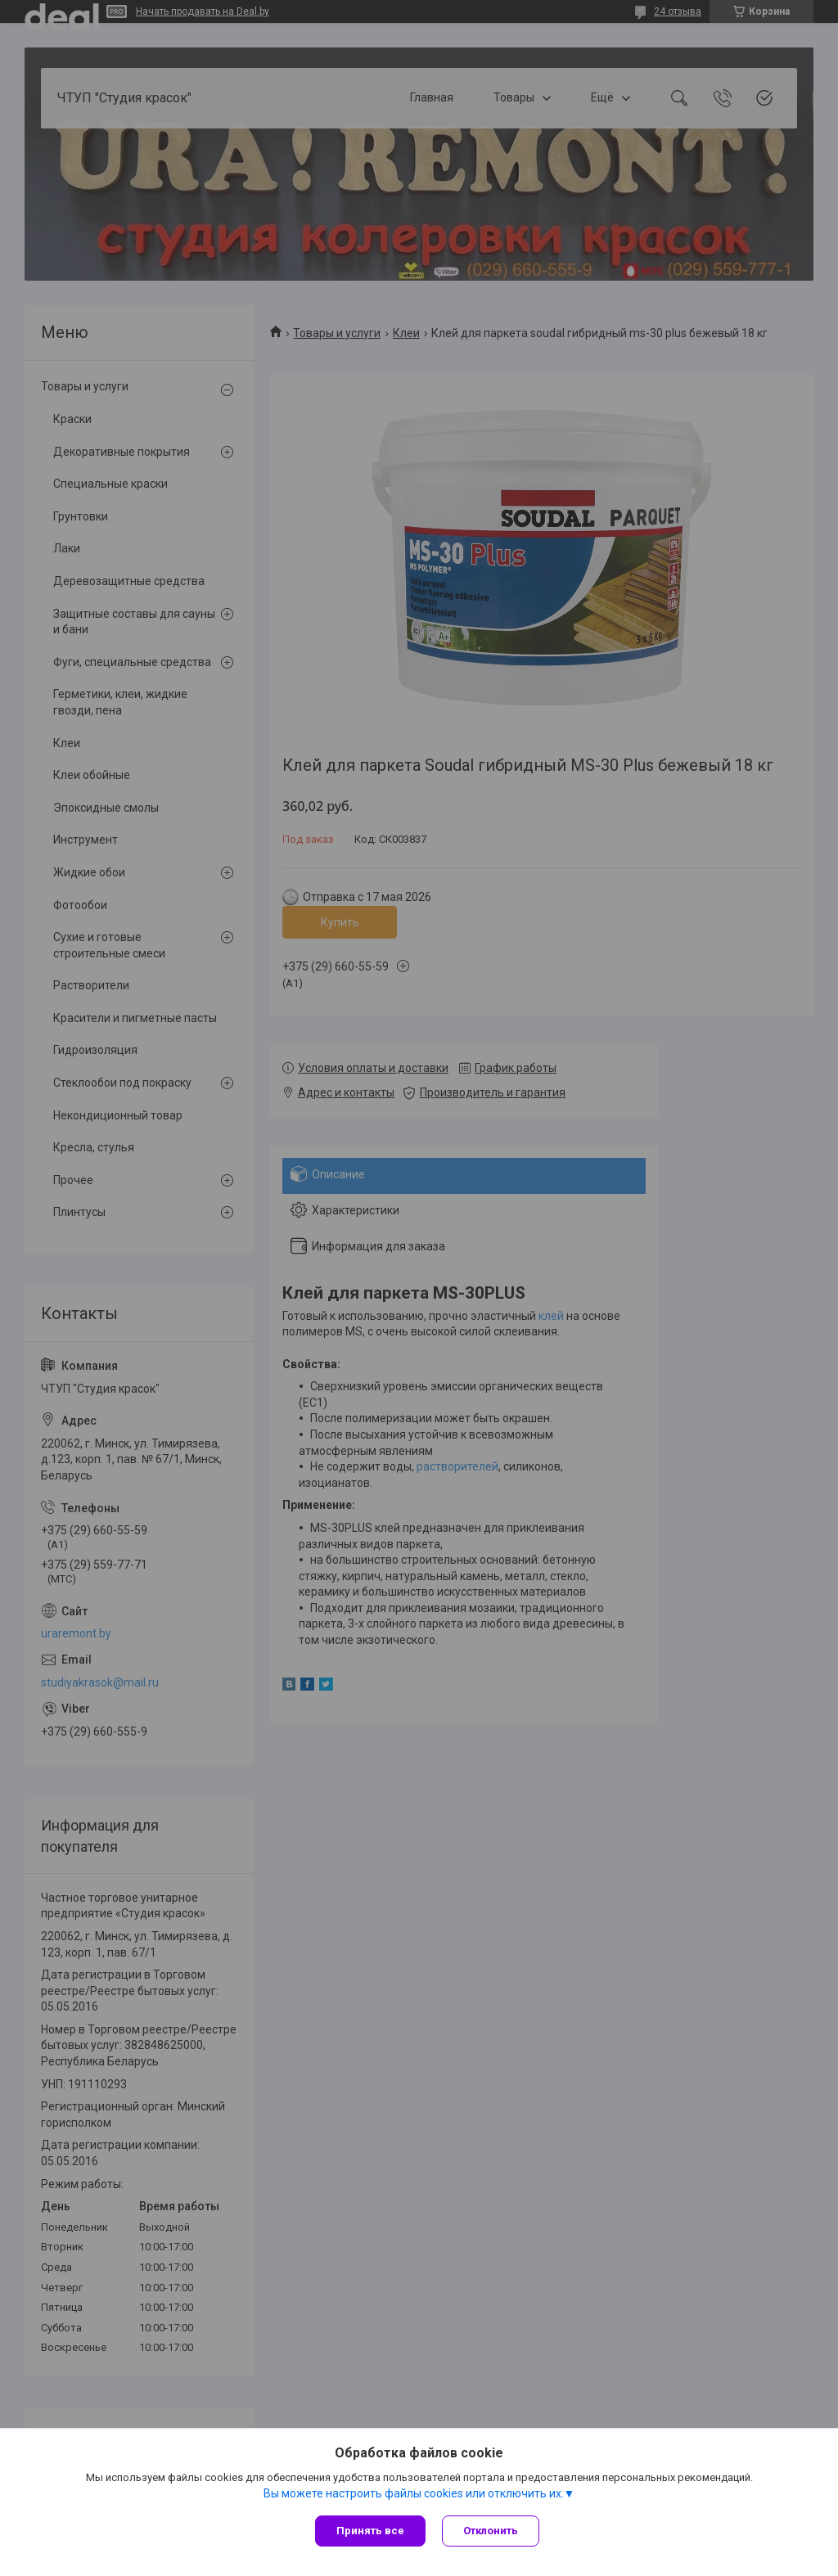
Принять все (370, 2530)
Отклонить (490, 2530)
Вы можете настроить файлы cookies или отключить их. (414, 2493)
